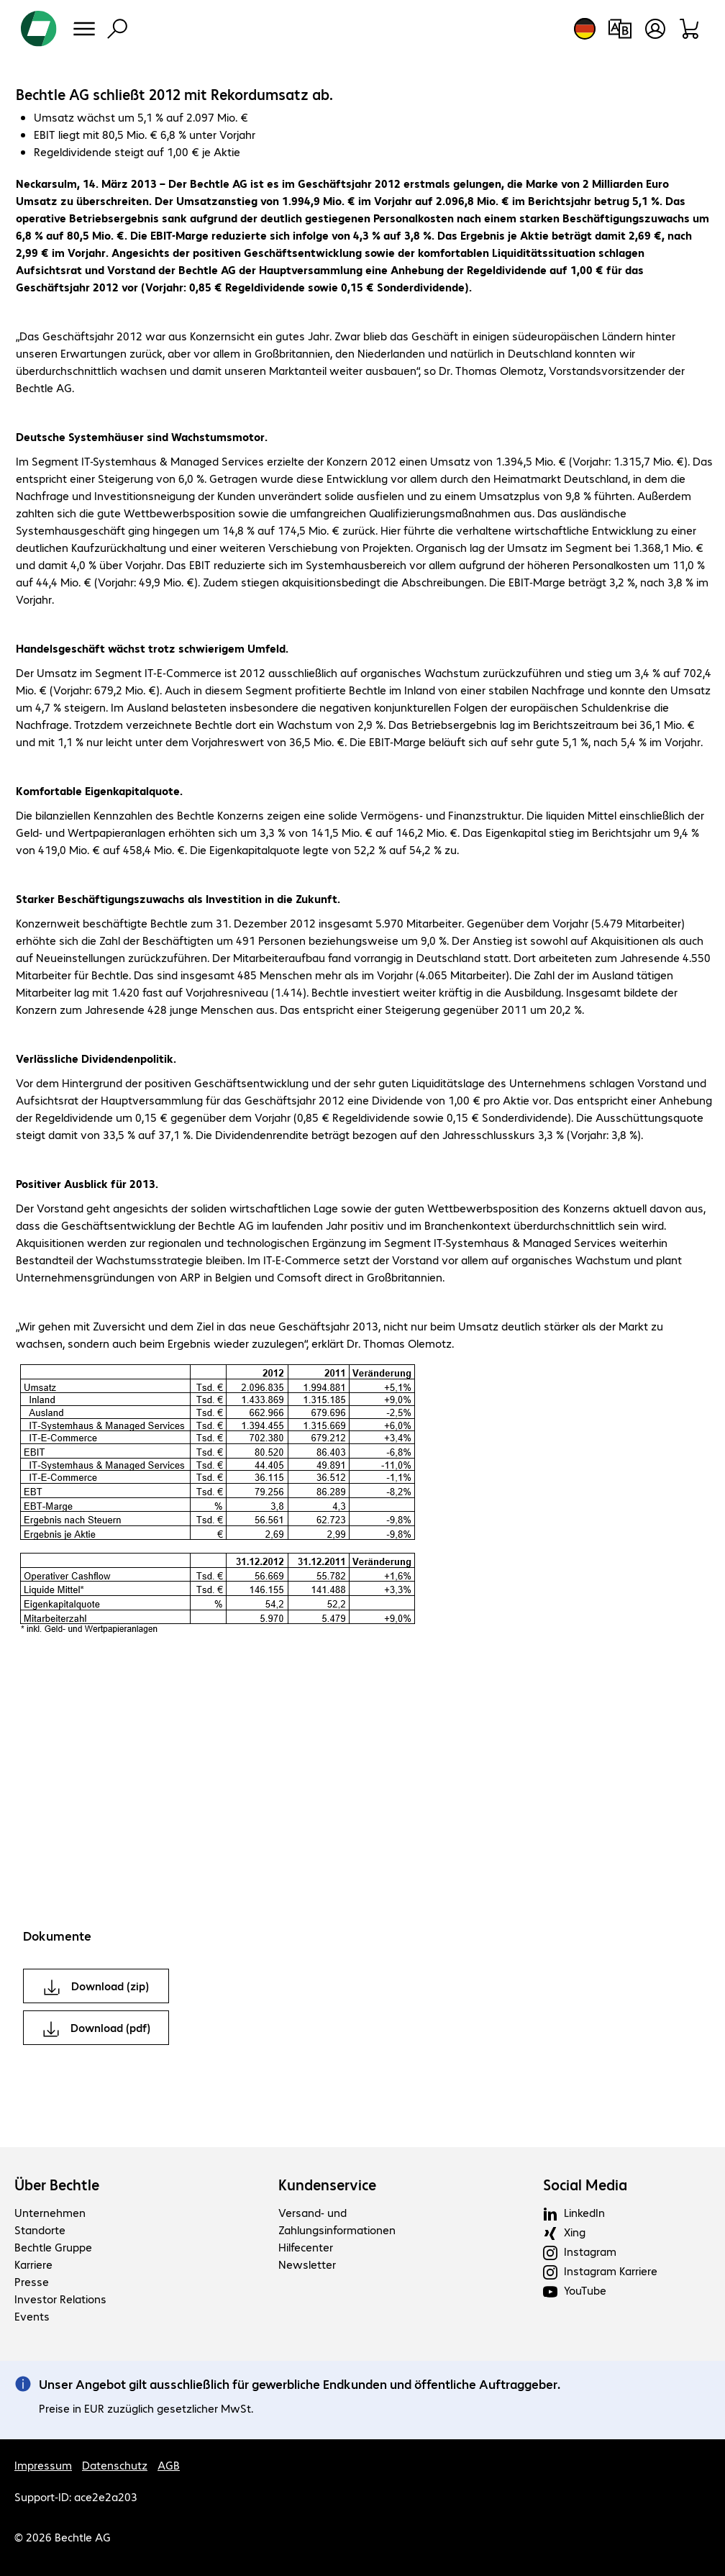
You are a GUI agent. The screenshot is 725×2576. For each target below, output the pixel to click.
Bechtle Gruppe (53, 2246)
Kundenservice (327, 2184)
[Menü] (84, 29)
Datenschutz (114, 2464)
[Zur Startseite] (38, 28)
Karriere (33, 2264)
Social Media (585, 2184)
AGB (169, 2464)
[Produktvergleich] (619, 29)
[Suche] (117, 29)
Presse (31, 2281)
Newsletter (307, 2264)
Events (32, 2315)
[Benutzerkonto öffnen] (655, 28)
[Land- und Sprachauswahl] (585, 29)
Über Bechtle (56, 2184)
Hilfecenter (305, 2246)
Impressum (43, 2464)
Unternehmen (50, 2212)
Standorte (39, 2229)
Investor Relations (60, 2298)
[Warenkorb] (690, 29)
